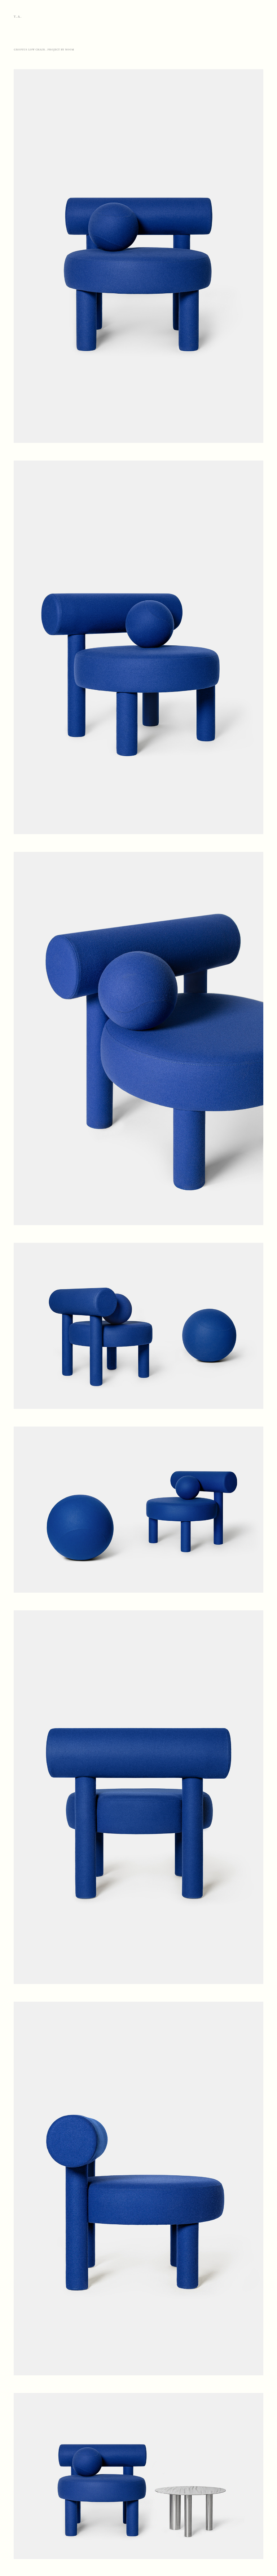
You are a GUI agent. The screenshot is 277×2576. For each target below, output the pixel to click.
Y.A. (18, 16)
